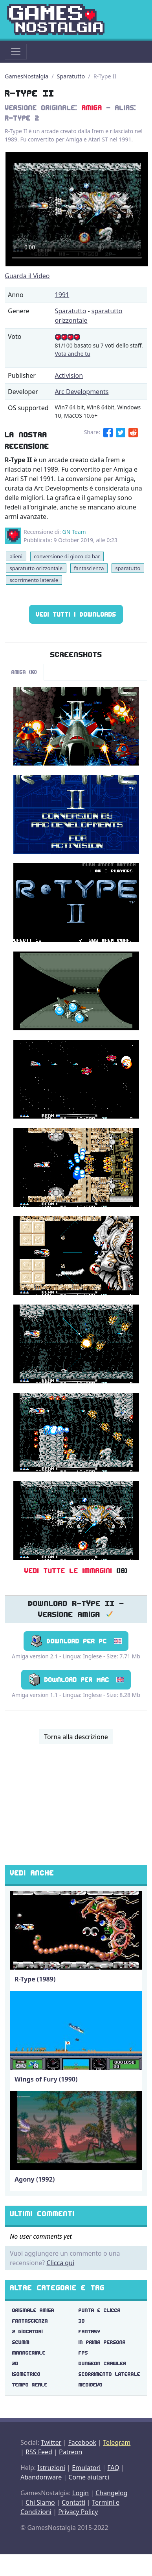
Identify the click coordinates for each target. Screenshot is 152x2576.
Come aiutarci (88, 2477)
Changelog (111, 2493)
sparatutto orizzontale (35, 568)
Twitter (51, 2442)
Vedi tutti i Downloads (76, 614)
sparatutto (128, 568)
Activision (69, 375)
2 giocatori (27, 2331)
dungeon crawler (102, 2363)
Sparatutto (71, 76)
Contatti (73, 2502)
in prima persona (102, 2342)
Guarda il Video (27, 275)
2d (15, 2363)
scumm (20, 2342)
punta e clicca (100, 2310)
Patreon (70, 2452)
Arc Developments (82, 391)
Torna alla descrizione (76, 1736)
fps (83, 2353)
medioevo (91, 2385)
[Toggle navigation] (16, 51)
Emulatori (86, 2467)
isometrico (26, 2374)
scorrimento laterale (33, 580)
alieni (15, 556)
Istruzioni (51, 2467)
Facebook (82, 2442)
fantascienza (89, 568)
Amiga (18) (24, 672)
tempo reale (30, 2385)
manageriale (29, 2353)
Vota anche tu (72, 353)
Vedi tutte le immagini (68, 1571)
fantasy (90, 2331)
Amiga (92, 108)
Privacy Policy (78, 2511)
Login (80, 2493)
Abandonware (41, 2477)
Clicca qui (60, 2262)
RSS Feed (39, 2452)
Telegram (116, 2442)
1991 (62, 294)
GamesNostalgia (26, 76)
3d (82, 2321)
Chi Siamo (40, 2502)
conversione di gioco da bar (67, 556)
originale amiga (33, 2310)
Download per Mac (76, 1679)
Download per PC (76, 1641)
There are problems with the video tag (76, 209)
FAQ (113, 2467)
